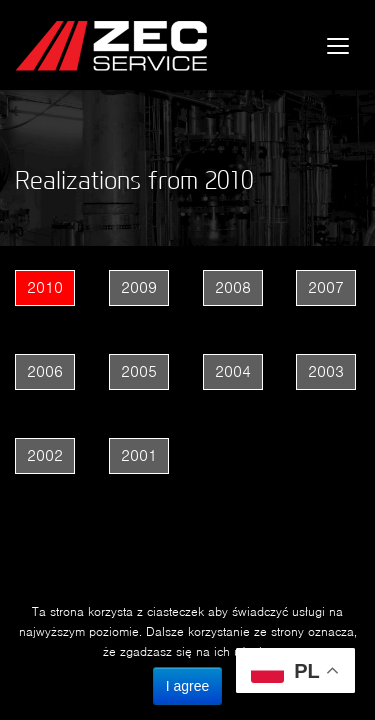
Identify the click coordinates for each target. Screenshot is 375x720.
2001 (139, 455)
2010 (45, 287)
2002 (45, 455)
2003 (326, 371)
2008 (233, 287)
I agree (188, 686)
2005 (139, 371)
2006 (45, 371)
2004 (233, 371)
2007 (326, 287)
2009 (139, 287)
